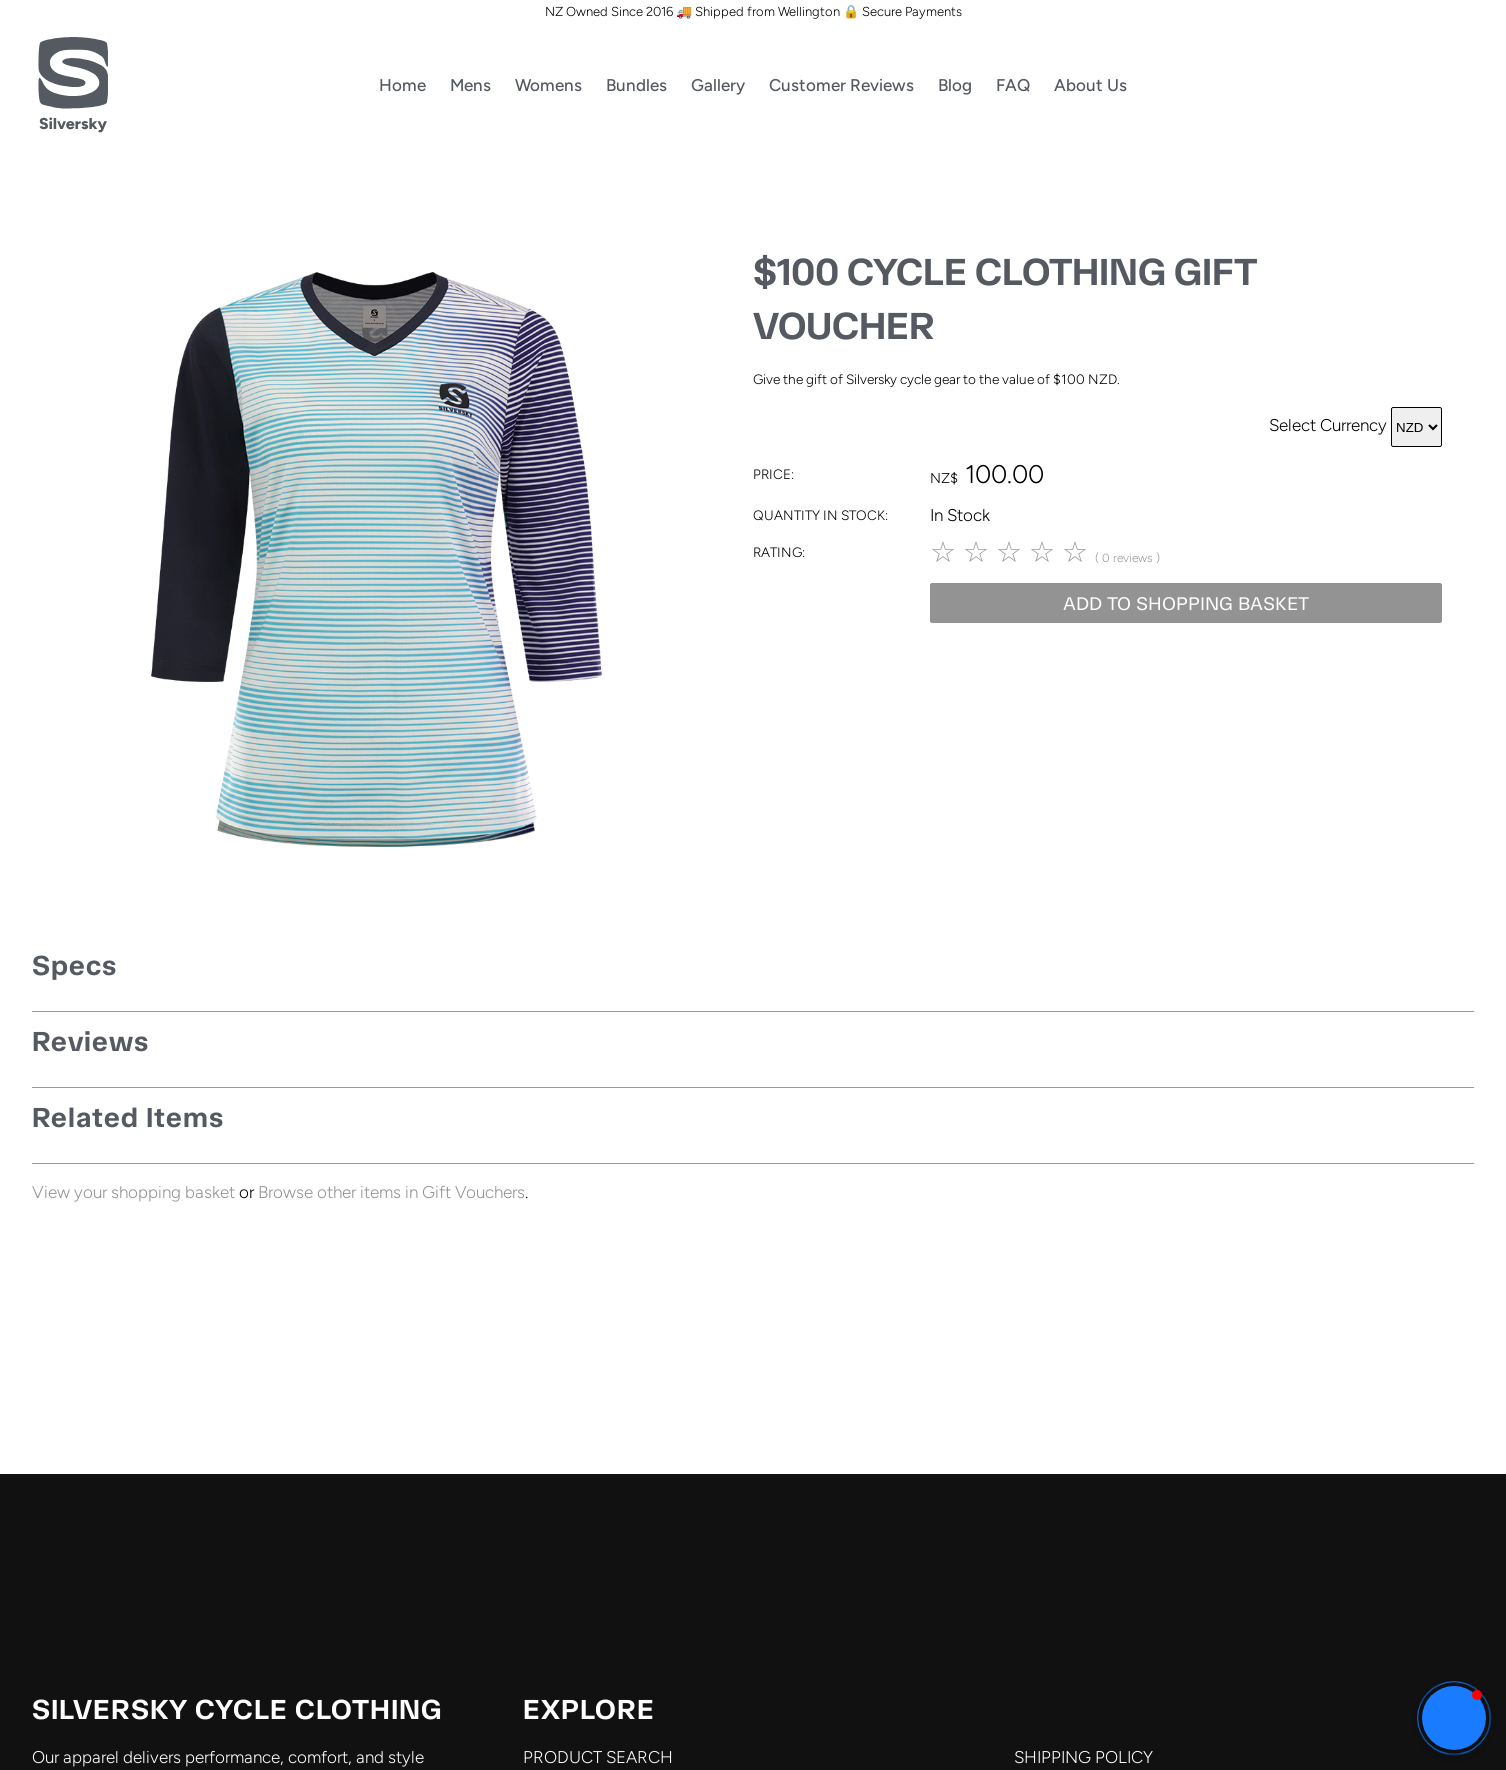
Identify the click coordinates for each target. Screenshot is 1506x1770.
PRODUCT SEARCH (598, 1757)
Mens (470, 85)
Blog (955, 85)
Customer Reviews (841, 85)
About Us (1090, 85)
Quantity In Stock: (820, 515)
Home (402, 85)
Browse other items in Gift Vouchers (391, 1192)
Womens (548, 85)
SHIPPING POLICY (1083, 1757)
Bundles (636, 85)
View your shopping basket (133, 1192)
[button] (1454, 1718)
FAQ (1013, 85)
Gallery (718, 85)
